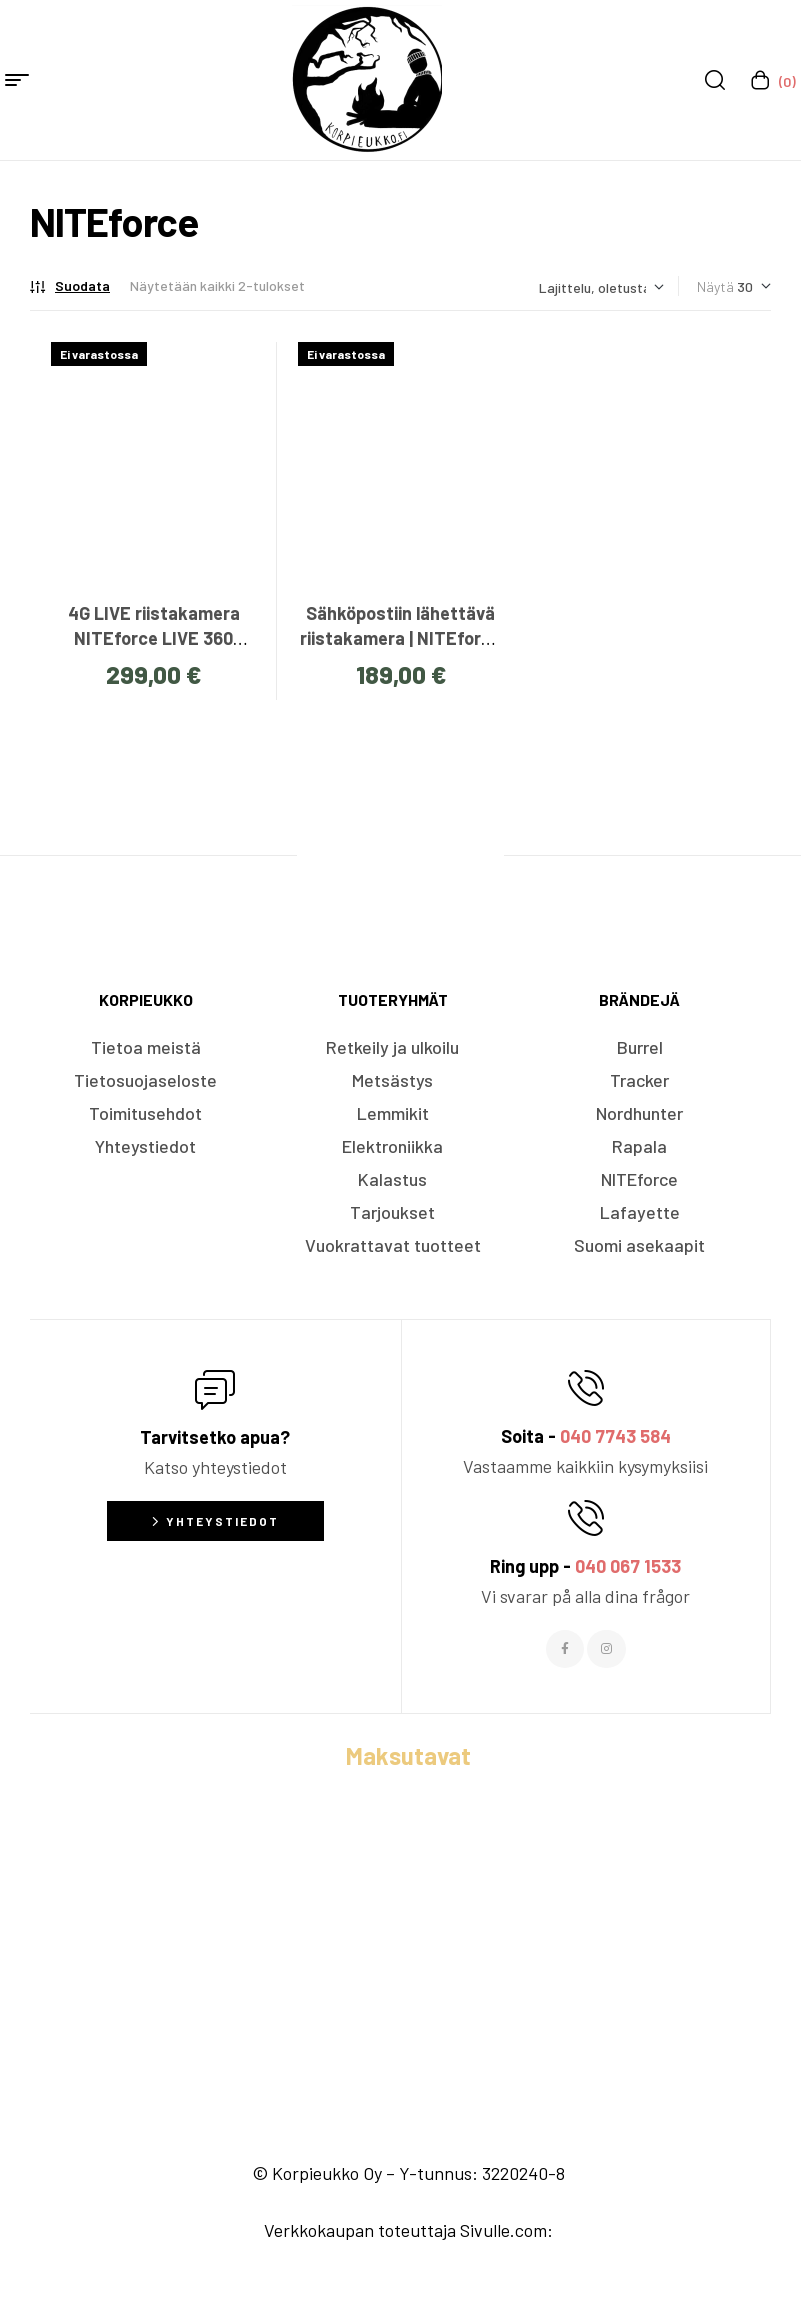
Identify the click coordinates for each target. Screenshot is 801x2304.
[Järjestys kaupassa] (601, 287)
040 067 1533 (628, 1566)
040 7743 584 (615, 1436)
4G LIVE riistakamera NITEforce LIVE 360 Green (154, 638)
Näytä (715, 286)
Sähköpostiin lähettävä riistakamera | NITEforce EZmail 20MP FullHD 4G (400, 638)
